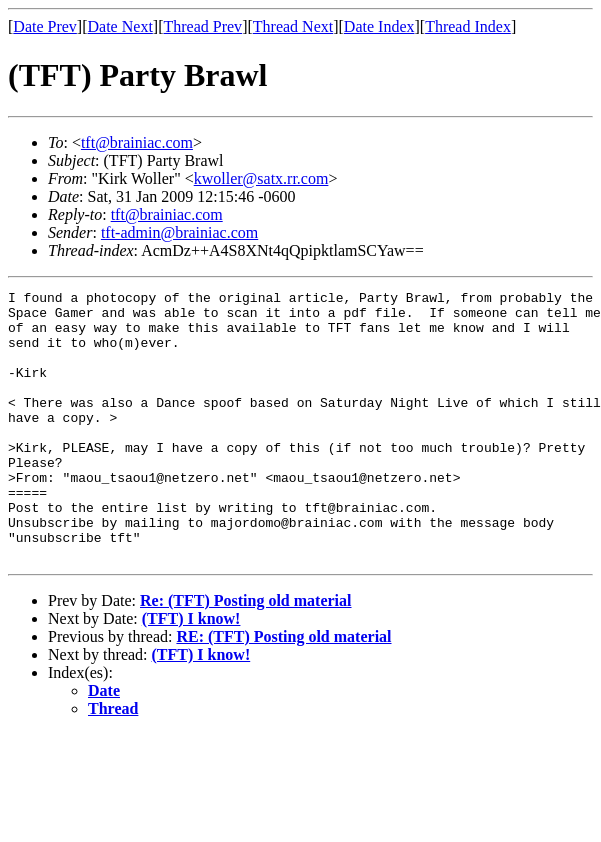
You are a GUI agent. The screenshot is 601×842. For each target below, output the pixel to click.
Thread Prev (202, 26)
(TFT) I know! (191, 672)
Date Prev (45, 26)
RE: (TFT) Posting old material (283, 690)
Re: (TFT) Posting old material (246, 654)
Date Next (120, 26)
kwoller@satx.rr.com (261, 178)
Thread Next (293, 26)
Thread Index (468, 26)
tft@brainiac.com (137, 142)
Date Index (379, 26)
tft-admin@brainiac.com (179, 232)
